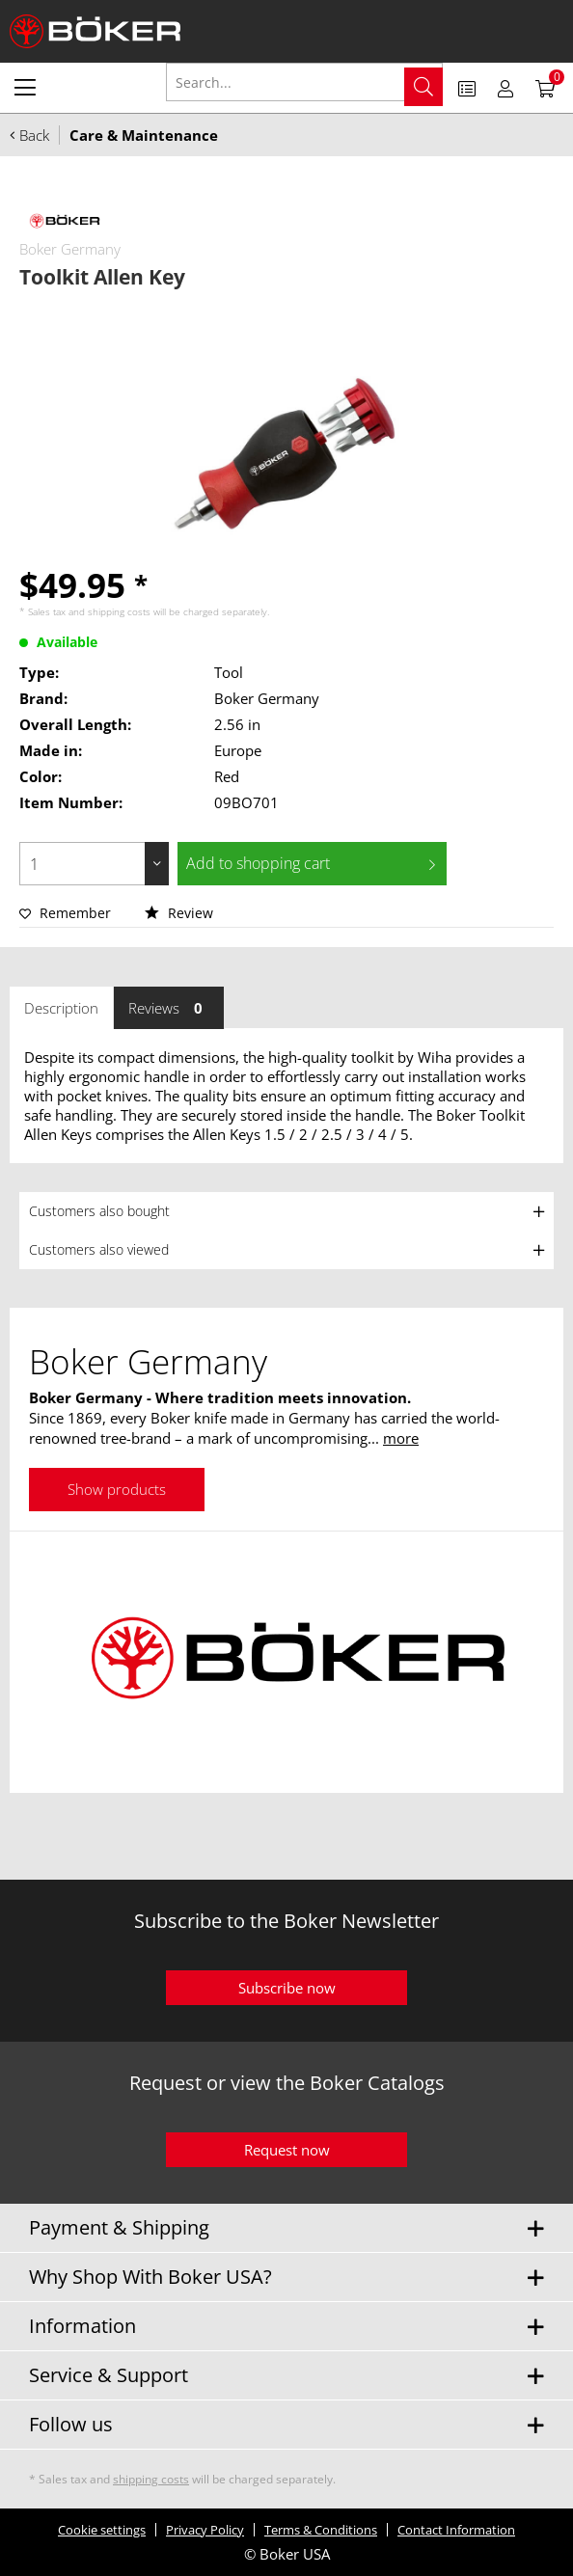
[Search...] (304, 82)
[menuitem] (25, 87)
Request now (287, 2149)
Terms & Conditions (320, 2529)
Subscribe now (287, 1987)
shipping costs (119, 611)
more (401, 1438)
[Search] (423, 87)
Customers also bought (99, 1211)
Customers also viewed (99, 1249)
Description (61, 1007)
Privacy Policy (205, 2529)
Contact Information (456, 2529)
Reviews (168, 1007)
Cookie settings (102, 2529)
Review (179, 913)
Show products (117, 1489)
